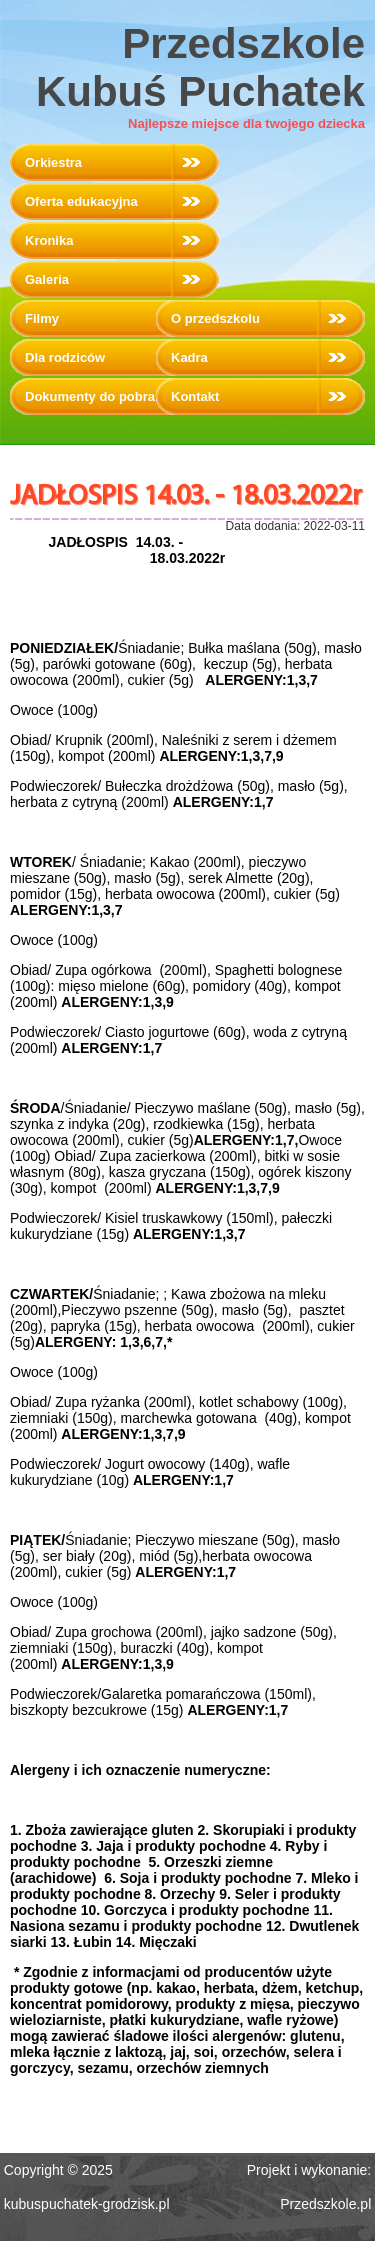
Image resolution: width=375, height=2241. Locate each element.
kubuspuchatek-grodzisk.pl (87, 2204)
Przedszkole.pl (325, 2204)
